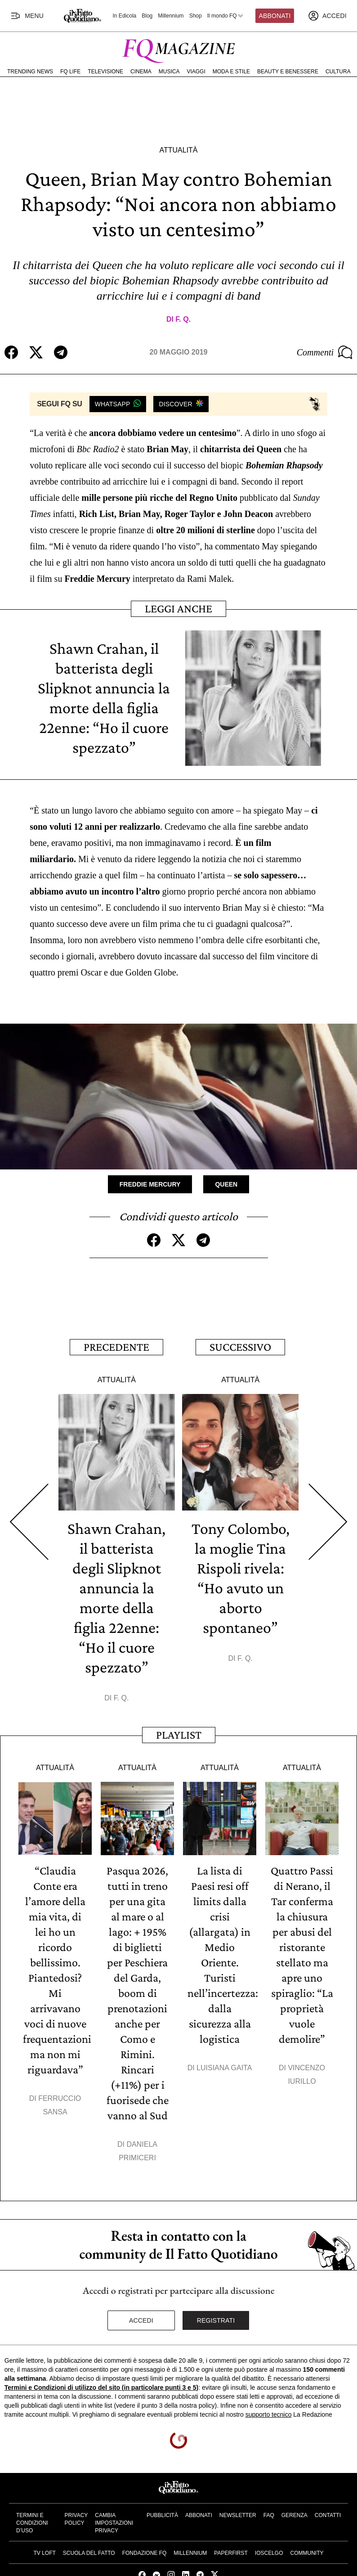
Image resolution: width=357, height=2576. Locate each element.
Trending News (30, 71)
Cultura (338, 71)
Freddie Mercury (150, 1184)
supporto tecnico (268, 2414)
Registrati (216, 2320)
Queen (226, 1184)
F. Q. (183, 319)
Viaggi (196, 71)
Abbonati (275, 15)
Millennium (170, 15)
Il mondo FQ (225, 15)
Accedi (141, 2320)
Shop (195, 15)
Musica (169, 71)
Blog (147, 15)
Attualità (178, 150)
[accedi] (327, 15)
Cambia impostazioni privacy (114, 2523)
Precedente (116, 1346)
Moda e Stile (231, 71)
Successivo (240, 1346)
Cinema (141, 71)
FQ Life (70, 71)
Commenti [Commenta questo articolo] (325, 352)
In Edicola (125, 15)
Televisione (105, 71)
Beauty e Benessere (287, 71)
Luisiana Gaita (224, 2068)
